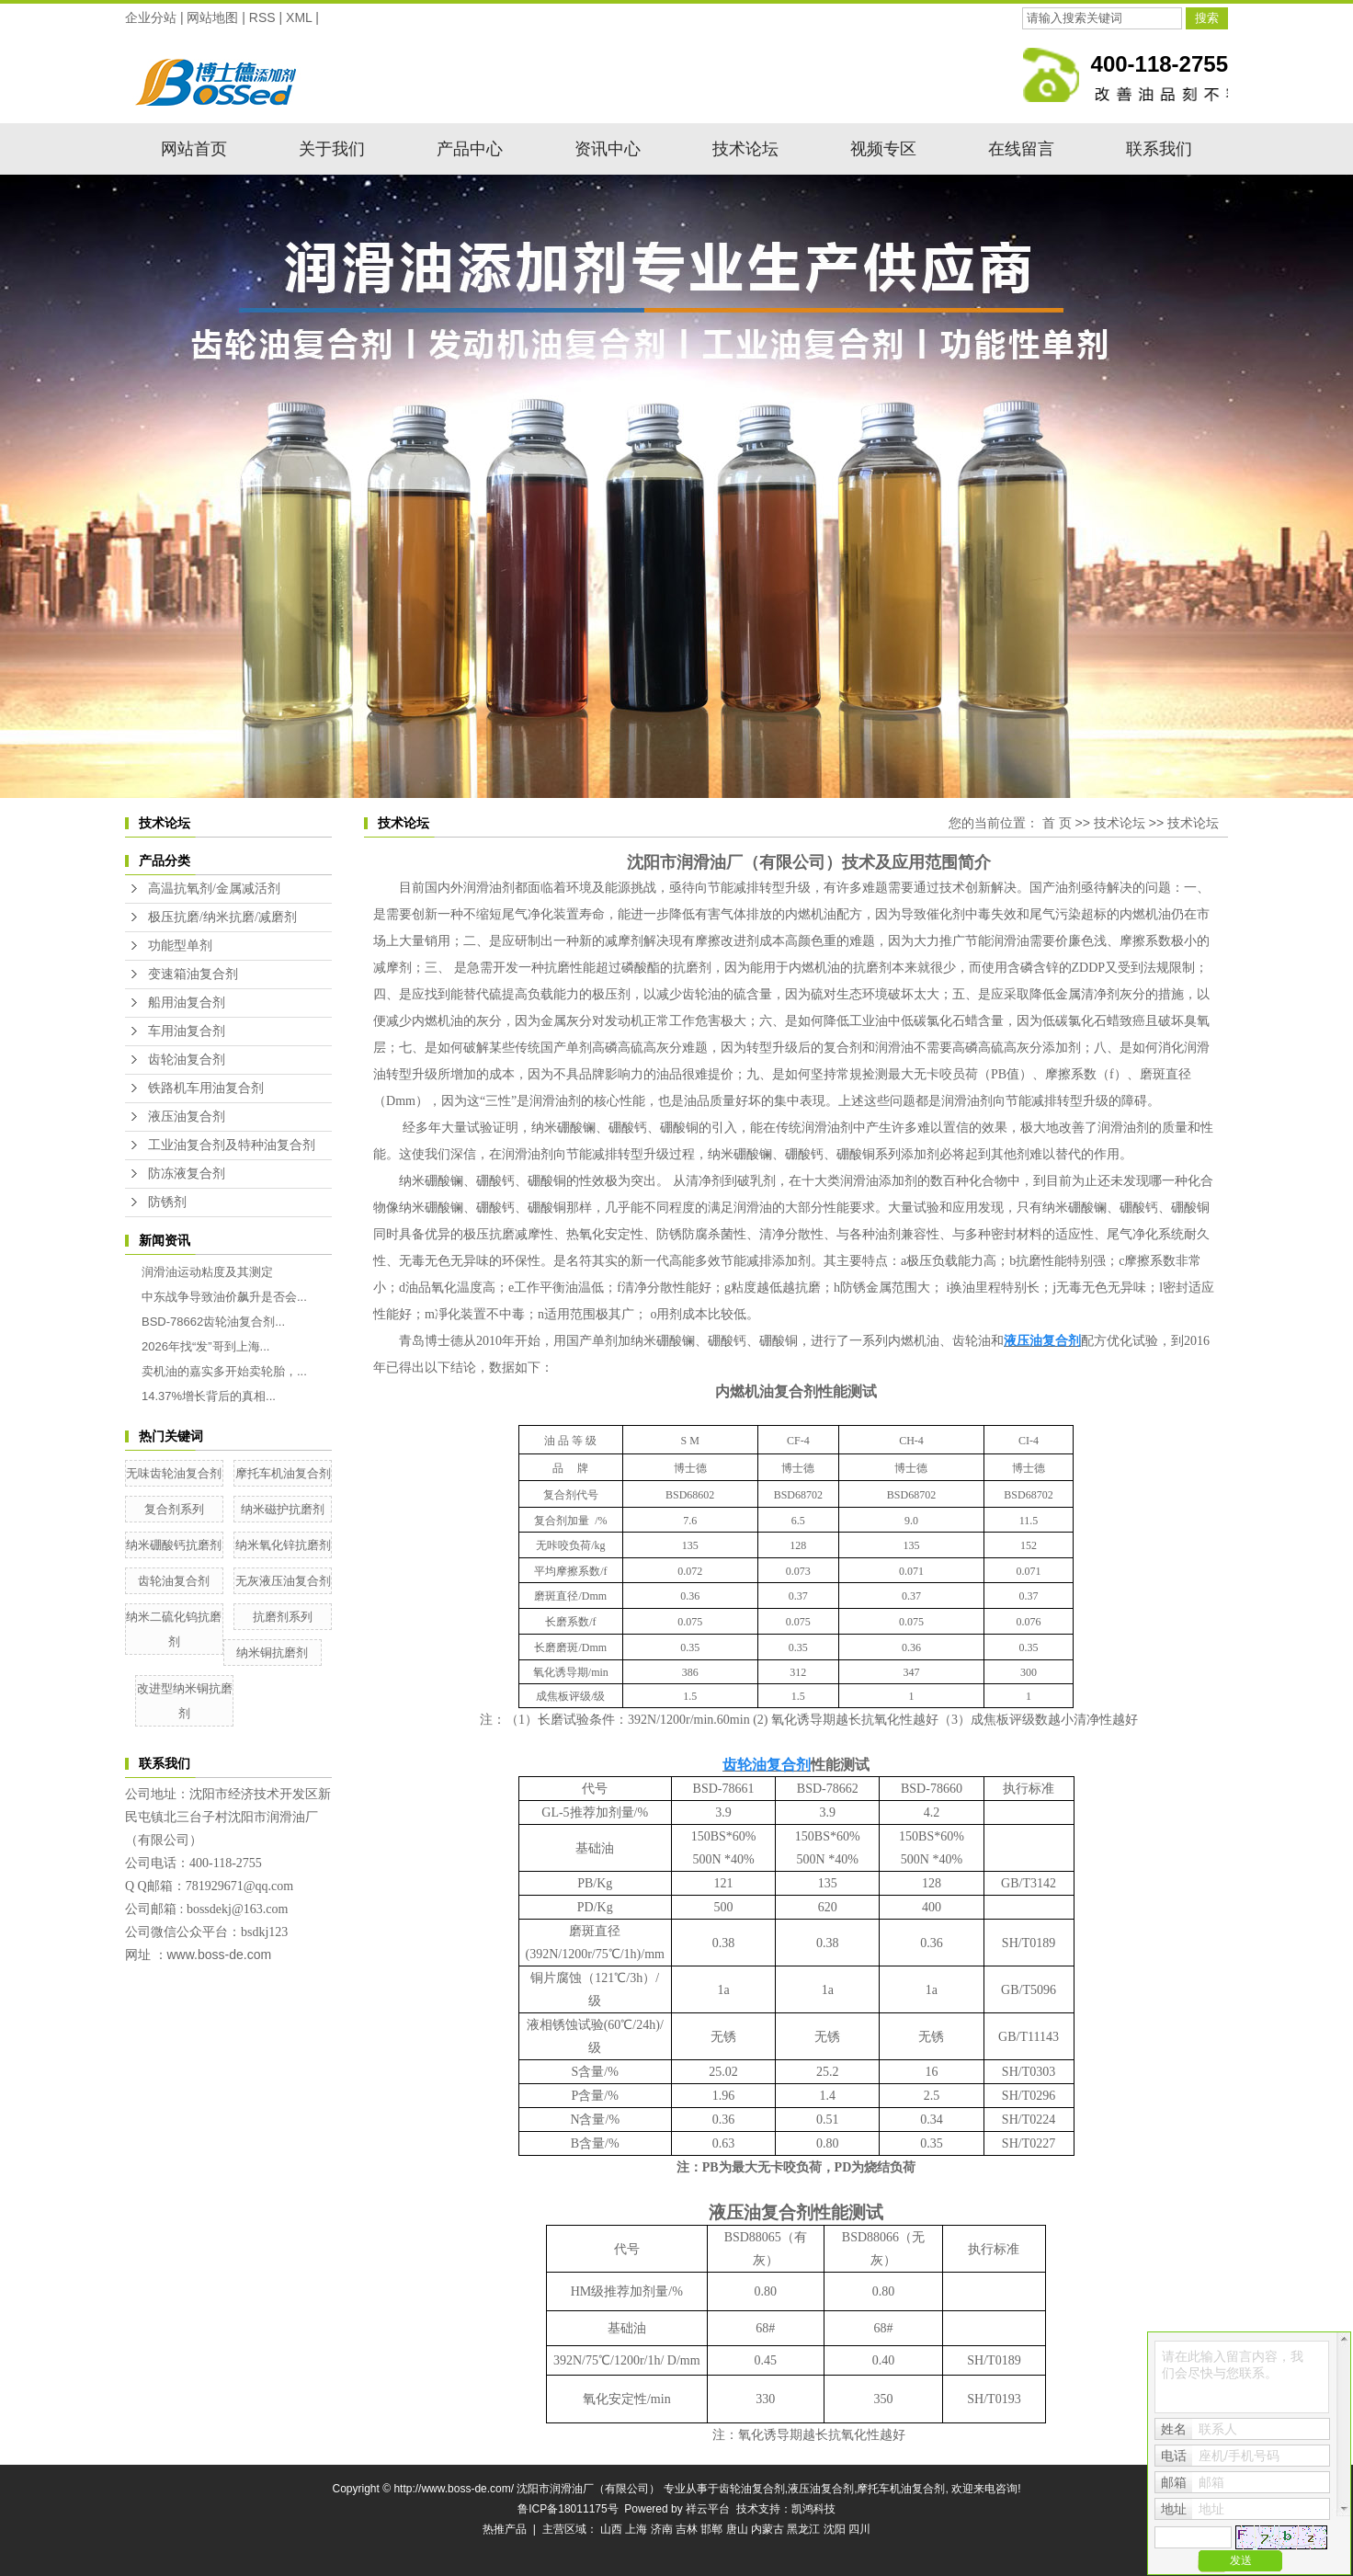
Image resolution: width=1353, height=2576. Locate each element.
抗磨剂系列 (283, 1617)
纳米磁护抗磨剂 (282, 1509)
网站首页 (194, 149)
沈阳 (835, 2529)
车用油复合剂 (186, 1031)
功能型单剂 (180, 945)
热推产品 (505, 2529)
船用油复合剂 (186, 1002)
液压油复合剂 (186, 1116)
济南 (662, 2529)
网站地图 (212, 17)
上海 (636, 2529)
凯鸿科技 (813, 2508)
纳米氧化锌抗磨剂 (283, 1545)
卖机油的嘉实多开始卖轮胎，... (224, 1371)
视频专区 (883, 149)
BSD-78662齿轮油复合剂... (213, 1321)
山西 (611, 2529)
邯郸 (711, 2529)
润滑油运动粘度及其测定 (207, 1272)
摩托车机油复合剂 (283, 1473)
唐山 (737, 2529)
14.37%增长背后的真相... (209, 1396)
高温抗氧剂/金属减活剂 (214, 888)
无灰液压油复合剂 (283, 1581)
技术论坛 (745, 149)
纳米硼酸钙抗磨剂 (174, 1545)
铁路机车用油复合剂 (206, 1088)
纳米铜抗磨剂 (272, 1652)
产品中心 (470, 149)
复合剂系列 (174, 1509)
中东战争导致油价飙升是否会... (224, 1297)
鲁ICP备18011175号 (567, 2508)
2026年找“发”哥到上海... (205, 1346)
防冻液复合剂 (186, 1173)
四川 (859, 2529)
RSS (262, 17)
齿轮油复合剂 (186, 1059)
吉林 (687, 2529)
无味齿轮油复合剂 (174, 1473)
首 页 (1057, 822)
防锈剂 (167, 1202)
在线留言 (1021, 149)
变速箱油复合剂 (193, 974)
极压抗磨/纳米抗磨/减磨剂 (222, 917)
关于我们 (332, 149)
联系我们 (1159, 149)
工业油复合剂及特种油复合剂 (231, 1145)
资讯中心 (607, 149)
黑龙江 (803, 2529)
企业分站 (150, 17)
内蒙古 (767, 2529)
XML (299, 17)
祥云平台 (708, 2508)
